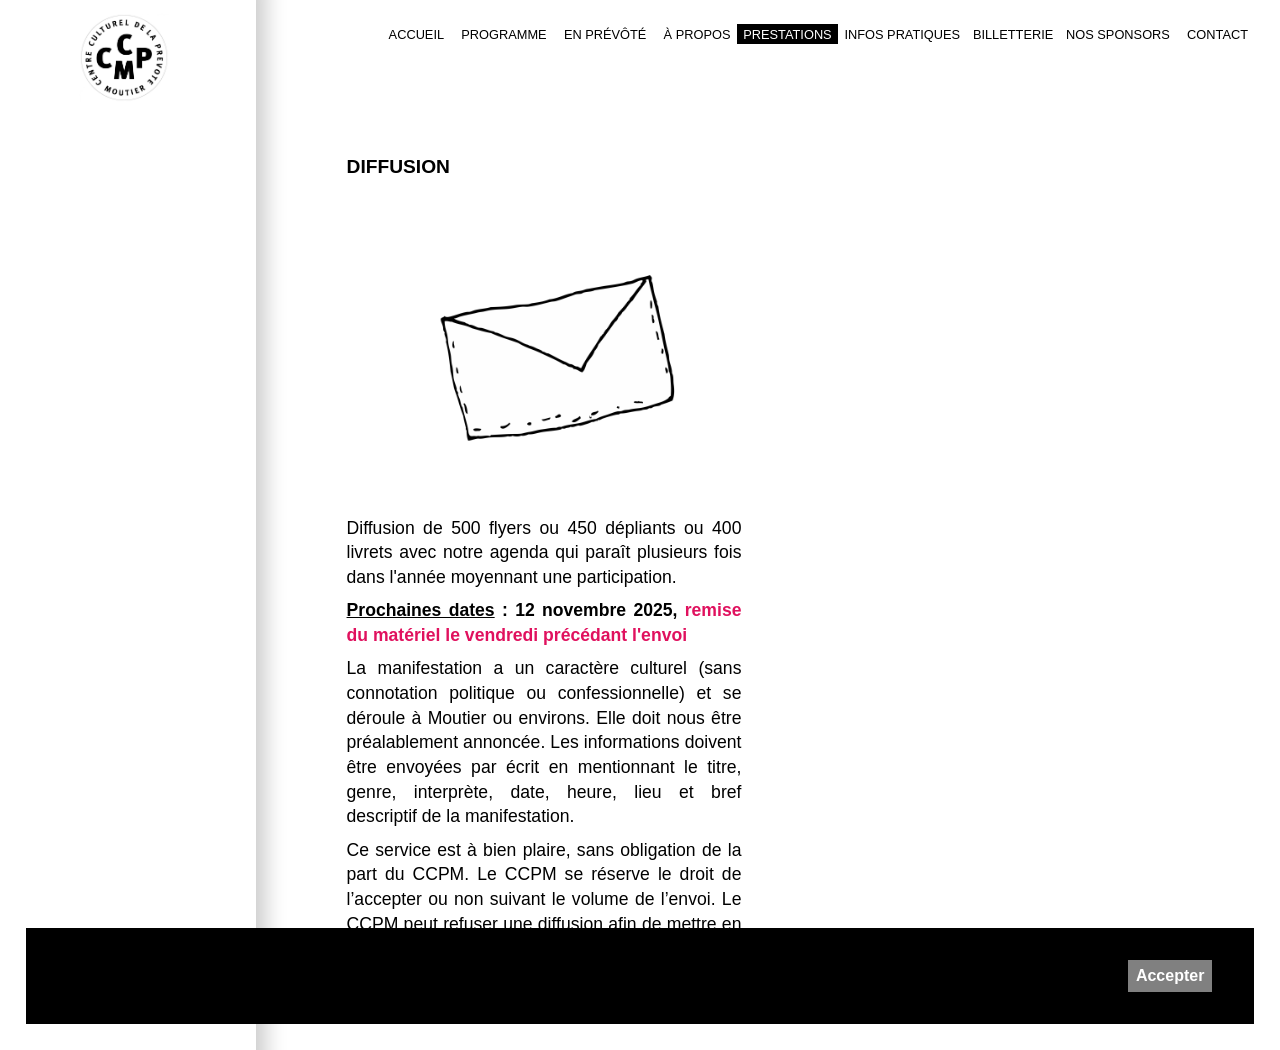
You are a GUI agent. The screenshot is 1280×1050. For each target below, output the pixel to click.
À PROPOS (697, 34)
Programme (503, 34)
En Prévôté (605, 34)
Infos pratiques (902, 34)
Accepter (1170, 975)
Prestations (787, 34)
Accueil (416, 34)
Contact (1217, 34)
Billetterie (1013, 34)
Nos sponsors (1118, 34)
